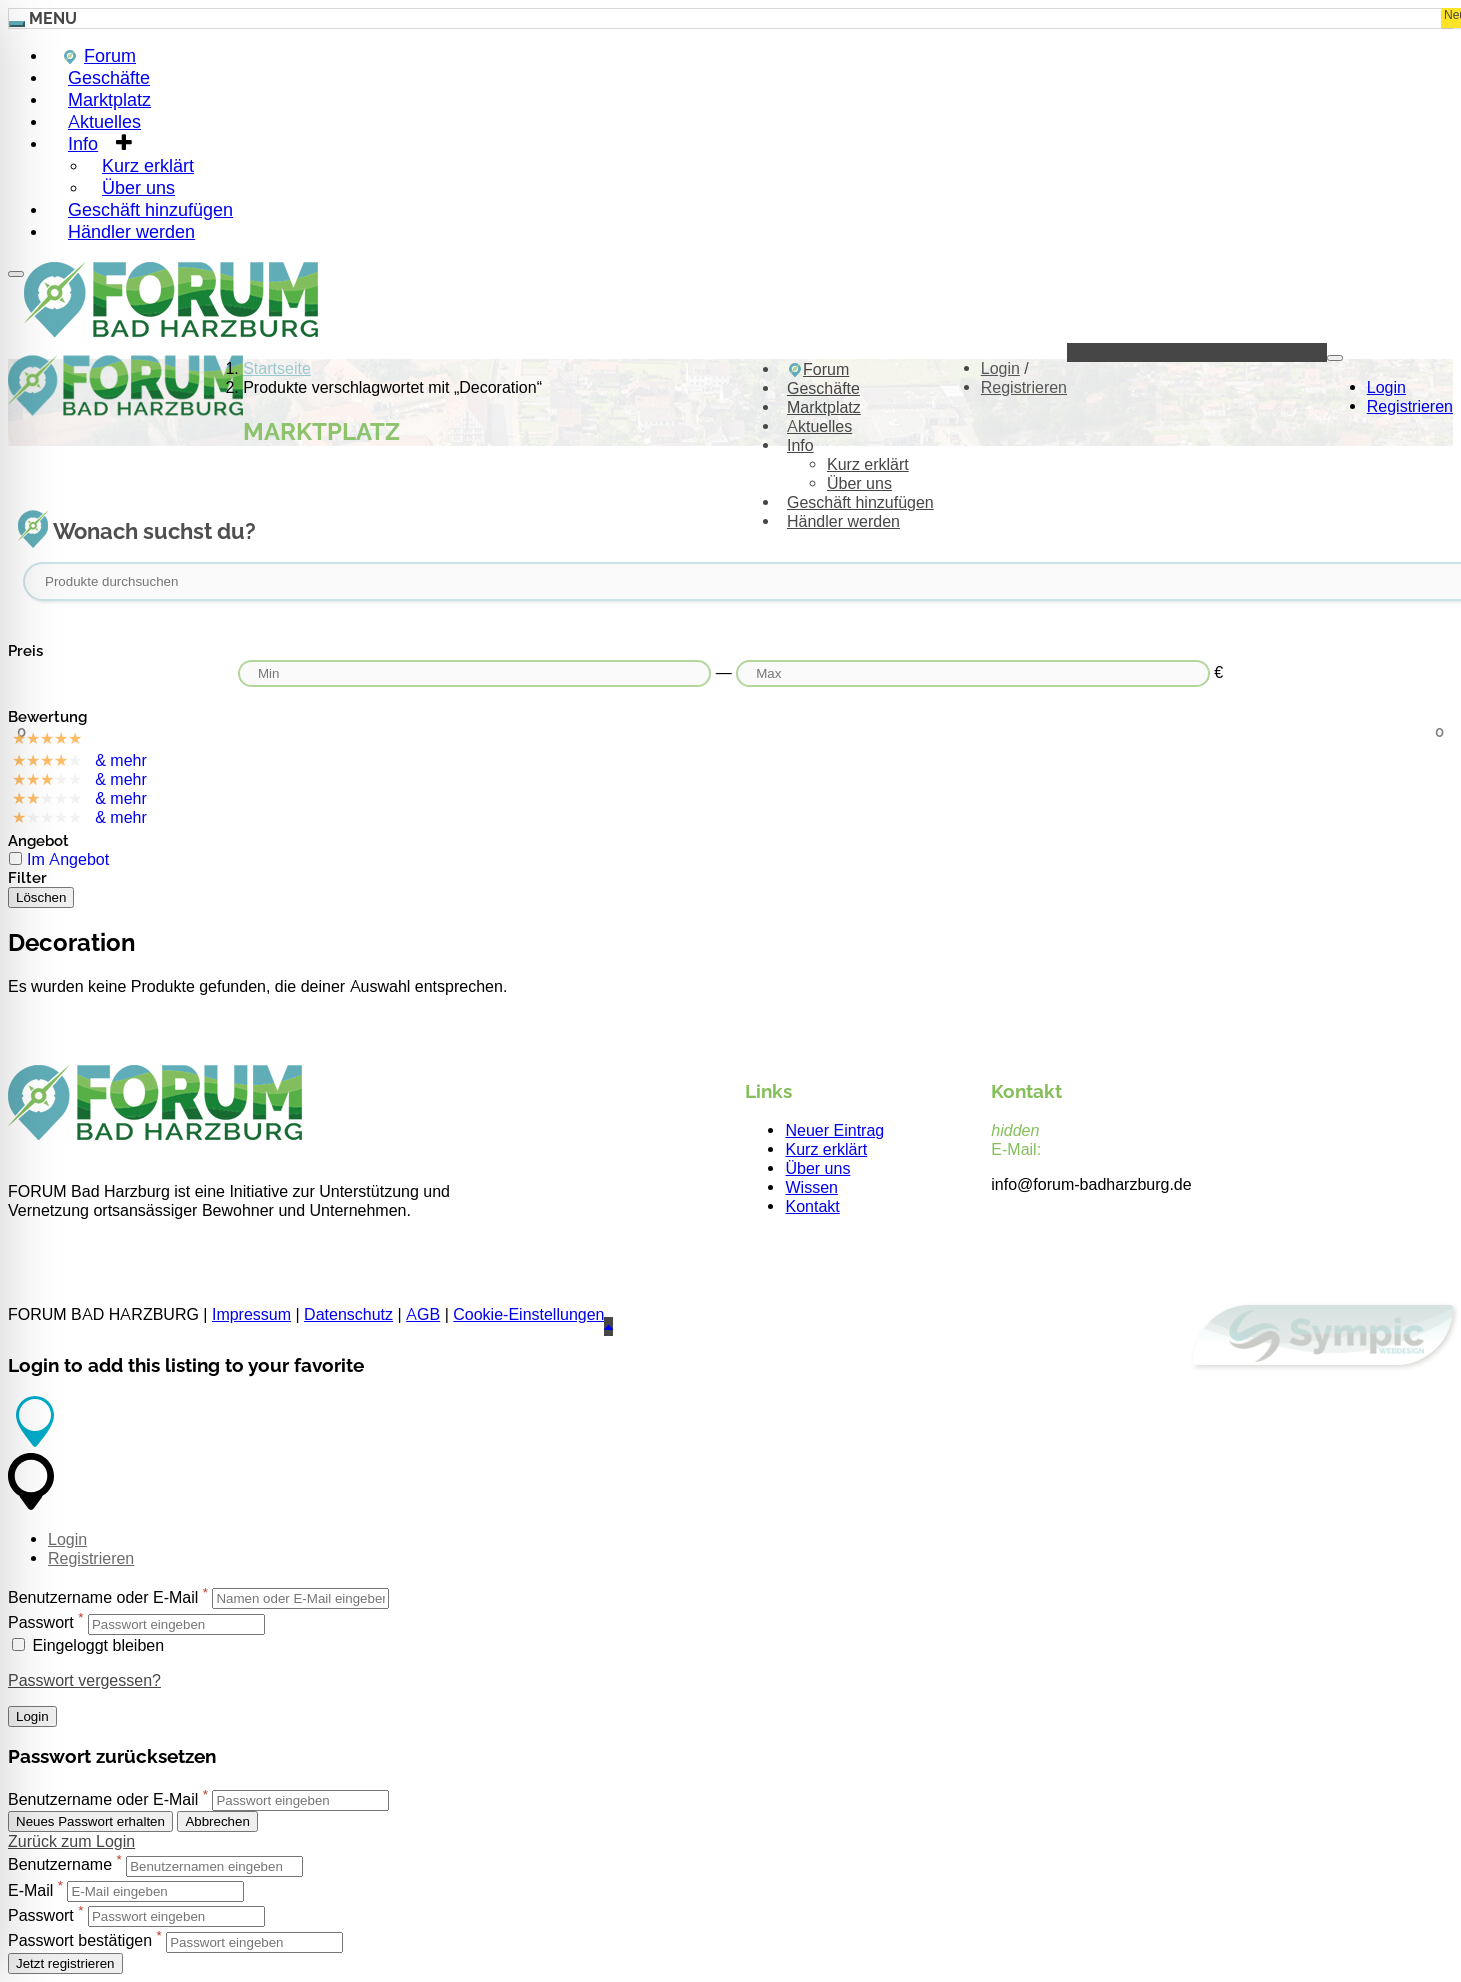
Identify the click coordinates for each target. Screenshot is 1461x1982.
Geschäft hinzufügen (860, 502)
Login (1386, 387)
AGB (423, 1314)
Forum (818, 369)
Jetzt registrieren (65, 1963)
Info (83, 143)
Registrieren (1410, 406)
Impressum (251, 1314)
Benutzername (60, 1865)
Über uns (859, 483)
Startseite (277, 368)
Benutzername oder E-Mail (103, 1597)
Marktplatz (824, 407)
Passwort (41, 1623)
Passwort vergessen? (84, 1680)
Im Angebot (68, 859)
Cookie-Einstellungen (528, 1314)
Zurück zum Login (71, 1841)
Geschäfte (823, 388)
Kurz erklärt (868, 464)
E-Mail (30, 1890)
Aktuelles (819, 426)
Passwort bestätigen (80, 1941)
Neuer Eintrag (834, 1130)
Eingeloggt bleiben (88, 1645)
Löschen (41, 897)
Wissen (811, 1187)
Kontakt (812, 1206)
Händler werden (131, 231)
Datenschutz (348, 1314)
